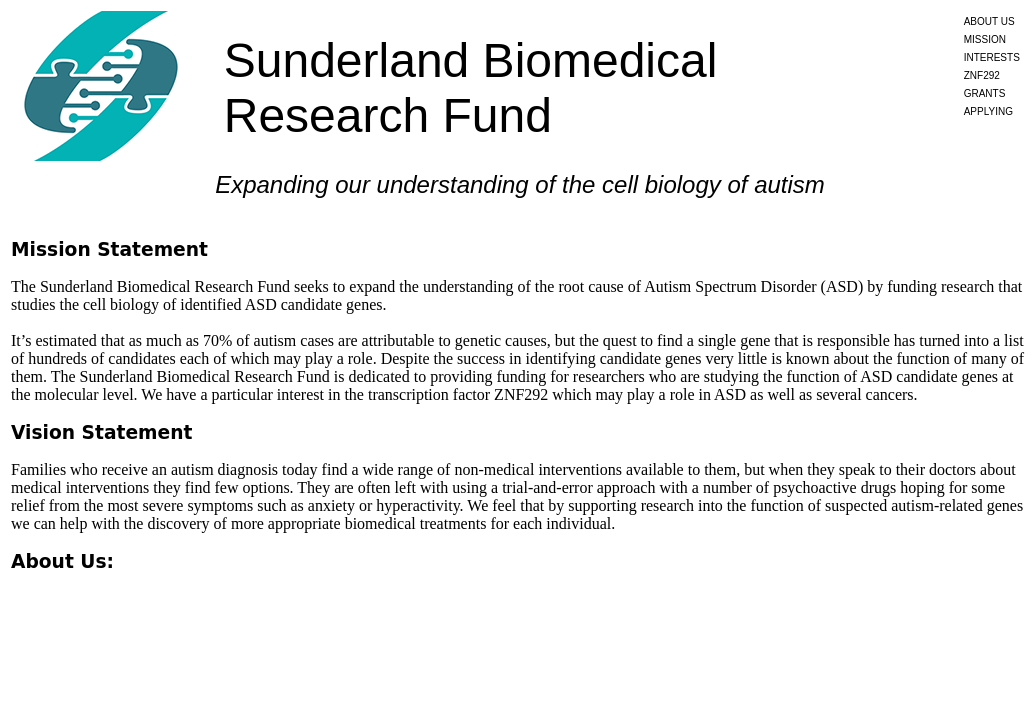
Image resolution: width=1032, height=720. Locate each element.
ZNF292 (982, 75)
